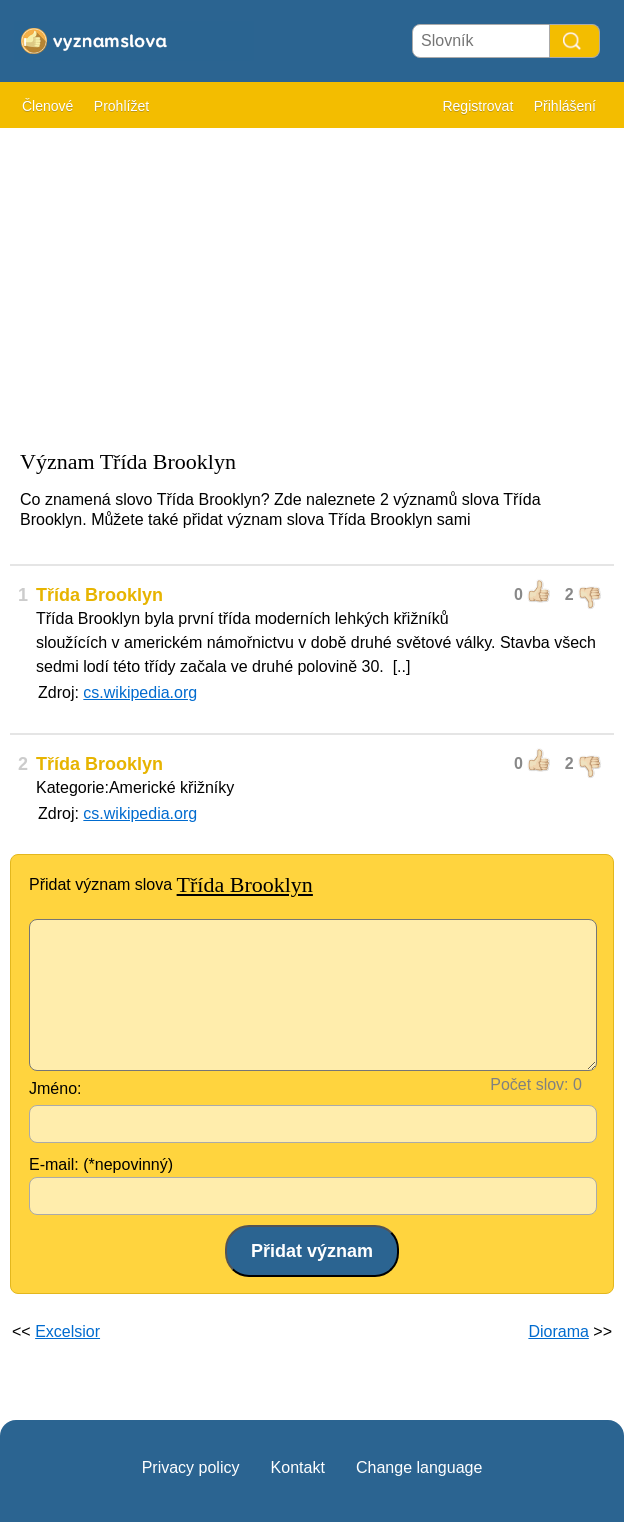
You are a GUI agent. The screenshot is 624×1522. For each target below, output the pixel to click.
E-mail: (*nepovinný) (101, 1164)
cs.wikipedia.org (140, 692)
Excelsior (67, 1331)
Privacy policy (191, 1467)
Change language (419, 1467)
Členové (47, 106)
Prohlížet (121, 106)
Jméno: (55, 1088)
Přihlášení (565, 106)
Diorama (558, 1331)
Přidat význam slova (171, 884)
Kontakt (298, 1467)
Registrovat (477, 106)
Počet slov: (529, 1084)
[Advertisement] (312, 280)
